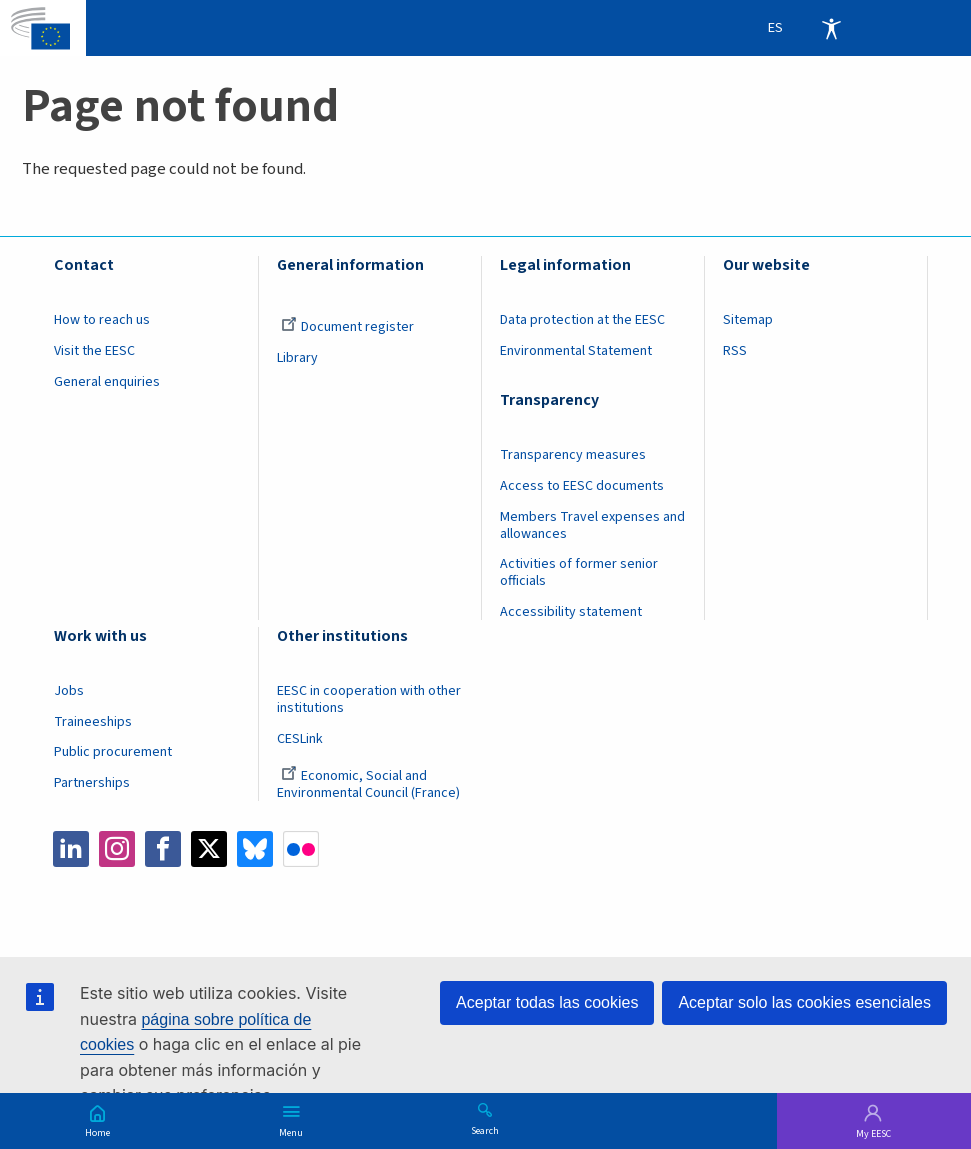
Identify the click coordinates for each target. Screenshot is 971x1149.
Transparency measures (573, 455)
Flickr (301, 849)
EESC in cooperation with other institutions (369, 699)
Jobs (69, 691)
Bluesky (255, 849)
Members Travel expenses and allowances (592, 525)
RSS (735, 351)
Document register (347, 327)
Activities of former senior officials (579, 572)
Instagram (117, 849)
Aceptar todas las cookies (547, 1002)
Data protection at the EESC (582, 320)
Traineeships (93, 722)
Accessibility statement (571, 612)
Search (485, 1130)
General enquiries (107, 382)
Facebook (163, 849)
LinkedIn (71, 849)
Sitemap (748, 320)
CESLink (300, 739)
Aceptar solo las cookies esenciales (804, 1002)
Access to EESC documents (582, 486)
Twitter (209, 849)
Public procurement (113, 752)
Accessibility (831, 28)
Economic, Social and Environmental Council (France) (370, 784)
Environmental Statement (576, 351)
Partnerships (92, 783)
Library (297, 358)
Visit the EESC (94, 351)
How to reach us (102, 320)
